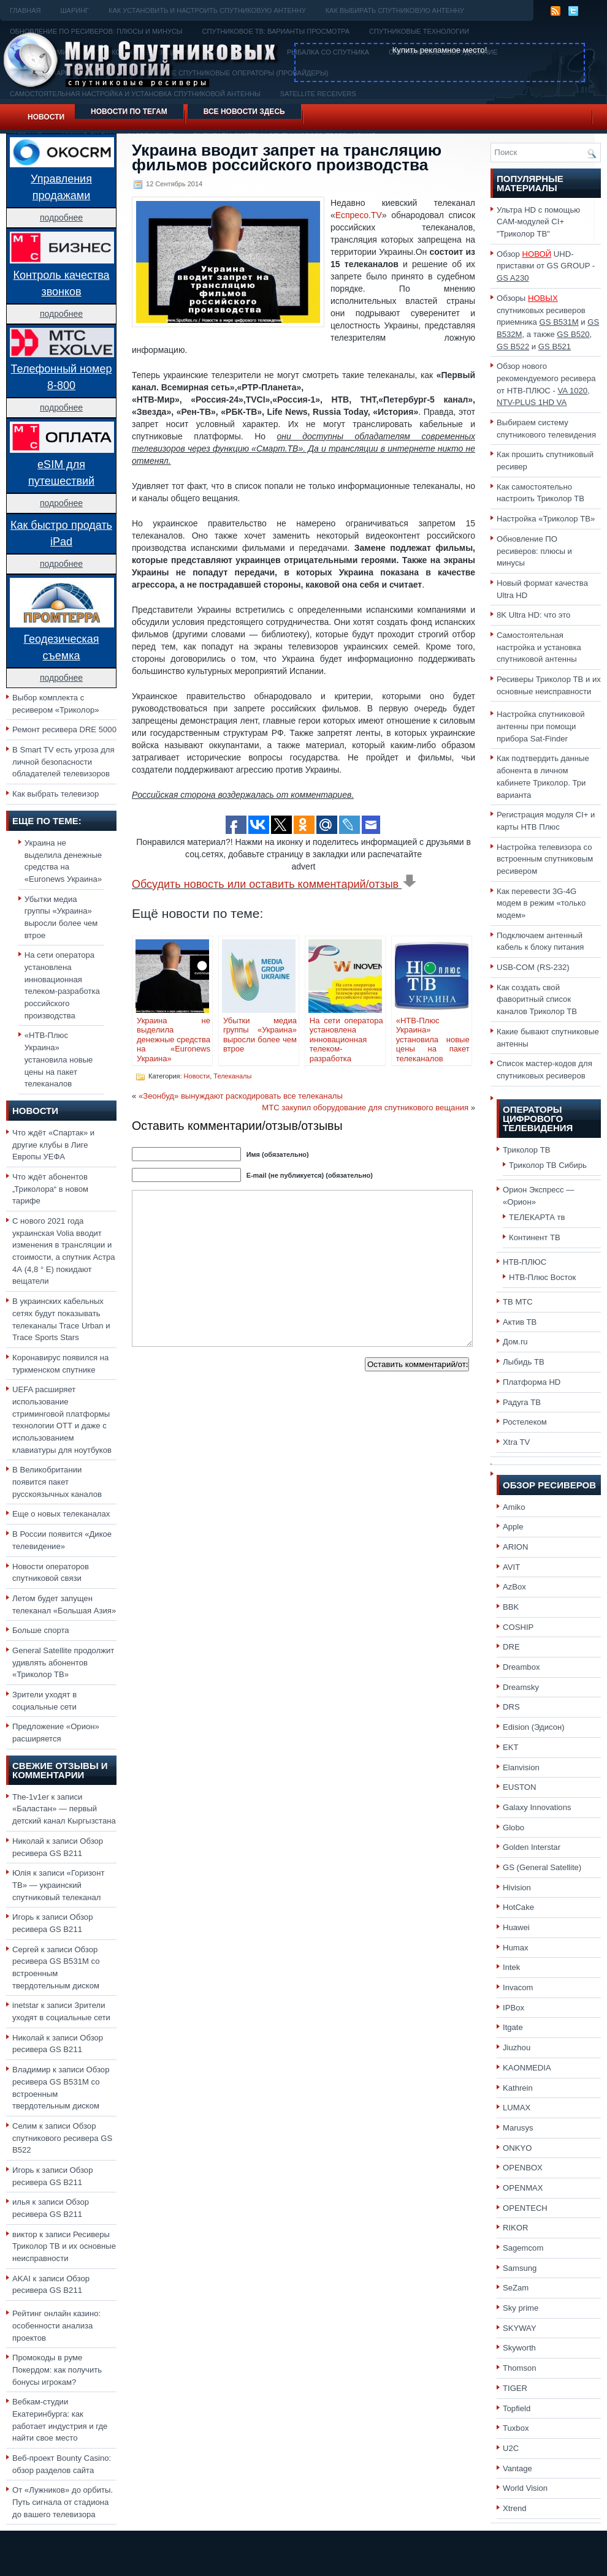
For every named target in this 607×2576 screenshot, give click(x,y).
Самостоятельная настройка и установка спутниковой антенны (539, 647)
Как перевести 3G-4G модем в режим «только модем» (541, 903)
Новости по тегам (129, 111)
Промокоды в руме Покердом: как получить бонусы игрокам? (57, 2369)
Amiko (514, 1507)
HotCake (518, 1907)
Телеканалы (232, 1076)
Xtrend (515, 2508)
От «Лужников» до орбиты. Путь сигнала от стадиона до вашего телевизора (62, 2501)
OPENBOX (523, 2167)
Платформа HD (531, 1382)
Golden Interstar (531, 1847)
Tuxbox (516, 2428)
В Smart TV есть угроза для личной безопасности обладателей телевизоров (63, 761)
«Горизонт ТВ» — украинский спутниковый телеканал (58, 1884)
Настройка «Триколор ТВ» (546, 518)
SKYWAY (519, 2328)
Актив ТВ (519, 1322)
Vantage (517, 2468)
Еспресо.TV (358, 215)
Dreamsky (521, 1687)
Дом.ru (515, 1341)
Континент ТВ (534, 1237)
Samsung (519, 2268)
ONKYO (517, 2148)
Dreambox (521, 1667)
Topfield (516, 2408)
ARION (516, 1546)
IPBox (513, 2007)
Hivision (517, 1887)
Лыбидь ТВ (523, 1361)
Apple (513, 1526)
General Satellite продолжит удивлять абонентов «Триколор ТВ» (63, 1662)
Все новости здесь (244, 111)
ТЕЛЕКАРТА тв (537, 1217)
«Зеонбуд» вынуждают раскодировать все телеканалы (241, 1095)
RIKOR (516, 2227)
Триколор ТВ (527, 1149)
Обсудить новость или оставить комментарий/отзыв (274, 884)
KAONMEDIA (527, 2067)
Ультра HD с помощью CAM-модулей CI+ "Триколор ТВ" (538, 221)
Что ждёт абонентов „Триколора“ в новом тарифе (50, 1188)
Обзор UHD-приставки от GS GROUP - (546, 265)
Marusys (518, 2127)
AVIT (511, 1567)
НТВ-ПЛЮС (524, 1262)
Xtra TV (516, 1442)
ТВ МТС (518, 1301)
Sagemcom (523, 2247)
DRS (511, 1706)
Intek (511, 1967)
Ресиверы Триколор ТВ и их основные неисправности (64, 2246)
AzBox (514, 1586)
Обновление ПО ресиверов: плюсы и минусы (534, 550)
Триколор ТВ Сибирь (548, 1165)
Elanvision (521, 1767)
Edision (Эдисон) (534, 1727)
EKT (511, 1747)
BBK (511, 1607)
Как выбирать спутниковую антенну (395, 10)
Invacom (518, 1987)
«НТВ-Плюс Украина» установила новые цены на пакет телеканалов (59, 1059)
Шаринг (74, 10)
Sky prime (520, 2308)
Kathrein (518, 2088)
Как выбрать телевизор (55, 793)
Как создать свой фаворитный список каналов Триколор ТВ (537, 999)
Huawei (516, 1927)
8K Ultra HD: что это (533, 614)
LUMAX (516, 2107)
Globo (513, 1827)
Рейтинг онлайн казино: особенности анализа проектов (56, 2325)
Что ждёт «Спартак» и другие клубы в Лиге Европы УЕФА (53, 1144)
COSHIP (518, 1627)
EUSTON (519, 1787)
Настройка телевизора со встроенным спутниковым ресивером (545, 859)
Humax (516, 1947)
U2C (511, 2448)
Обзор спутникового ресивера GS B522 (62, 2137)
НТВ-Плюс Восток (542, 1277)
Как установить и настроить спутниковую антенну (207, 10)
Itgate (513, 2027)
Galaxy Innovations (537, 1807)
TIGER (515, 2388)
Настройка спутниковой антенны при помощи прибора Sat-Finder (541, 726)
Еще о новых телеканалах (61, 1513)
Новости (46, 117)
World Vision (525, 2488)
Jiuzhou (516, 2047)
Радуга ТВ (522, 1402)
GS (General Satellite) (542, 1867)
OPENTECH (525, 2208)
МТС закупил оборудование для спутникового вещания (365, 1107)
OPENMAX (523, 2187)
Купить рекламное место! (439, 50)
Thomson (519, 2368)
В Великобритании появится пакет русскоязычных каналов (57, 1481)
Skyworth (519, 2347)
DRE (511, 1646)
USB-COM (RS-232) (533, 967)
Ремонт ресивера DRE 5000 (64, 729)
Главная (25, 10)
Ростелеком (525, 1421)
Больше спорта (40, 1630)
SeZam (516, 2287)
